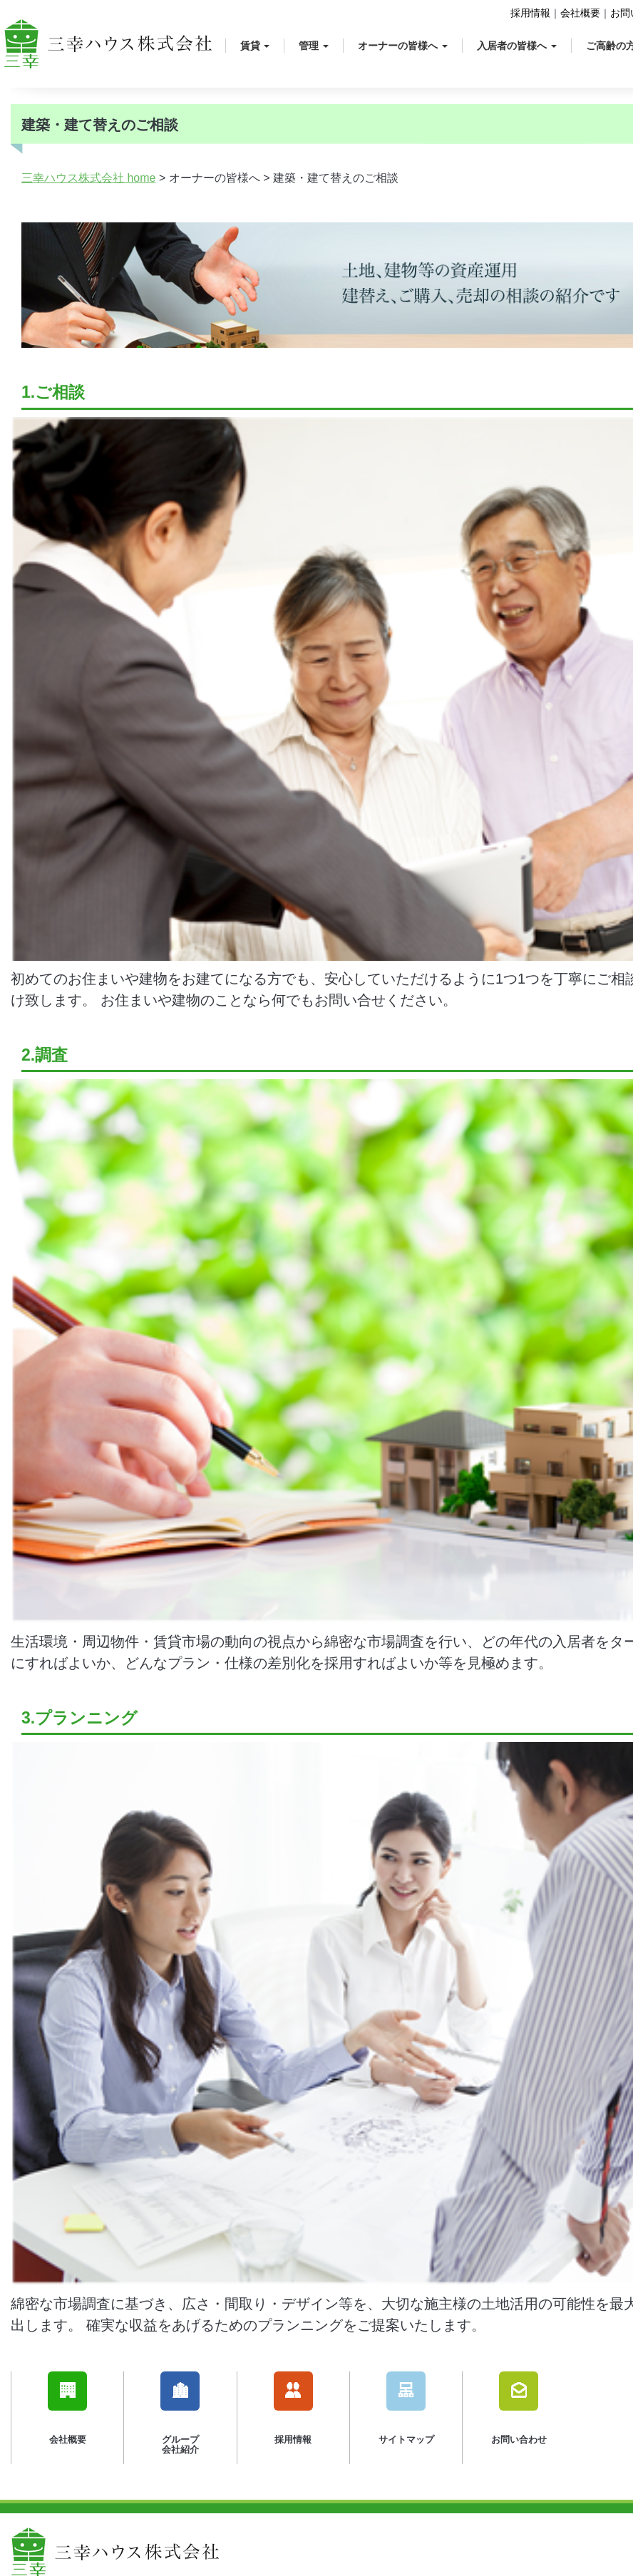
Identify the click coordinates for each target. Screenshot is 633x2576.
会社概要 (580, 13)
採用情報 (530, 13)
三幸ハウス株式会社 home (88, 178)
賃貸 (255, 45)
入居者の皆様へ (517, 45)
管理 (314, 45)
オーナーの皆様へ (403, 45)
